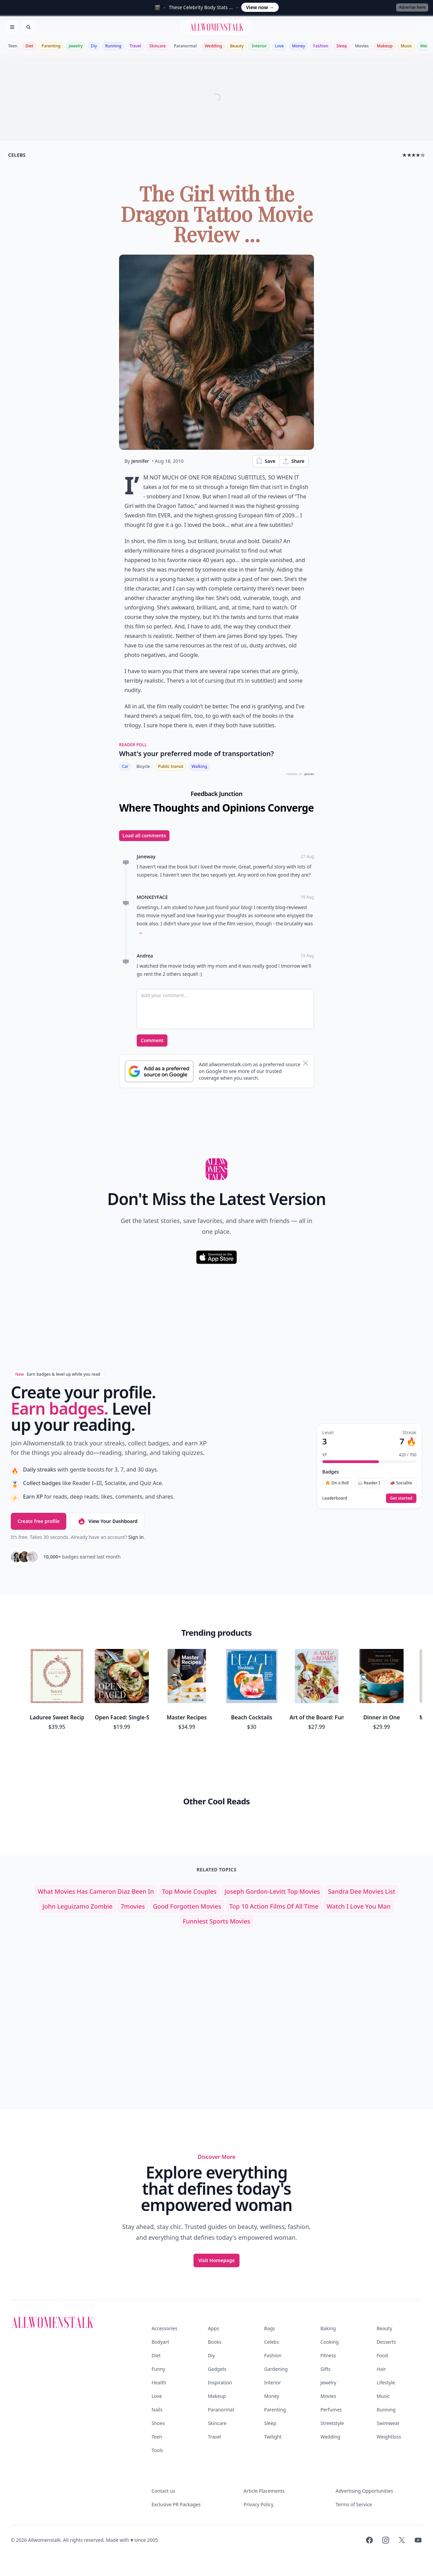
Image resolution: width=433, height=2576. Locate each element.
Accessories (164, 2328)
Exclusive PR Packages (176, 2504)
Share (293, 461)
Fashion (320, 46)
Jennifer (140, 461)
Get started (401, 1498)
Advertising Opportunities (364, 2491)
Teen (12, 46)
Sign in (135, 1537)
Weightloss (389, 2436)
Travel (135, 46)
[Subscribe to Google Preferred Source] (159, 1071)
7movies (133, 1906)
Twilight (273, 2436)
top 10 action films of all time (274, 1906)
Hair (381, 2369)
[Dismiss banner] (305, 1063)
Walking (199, 766)
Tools (157, 2450)
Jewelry (76, 46)
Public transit (170, 766)
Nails (157, 2409)
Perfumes (331, 2409)
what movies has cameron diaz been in (96, 1891)
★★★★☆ (413, 155)
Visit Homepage (216, 2260)
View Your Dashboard (107, 1521)
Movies (362, 46)
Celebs (271, 2342)
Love (279, 46)
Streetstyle (332, 2423)
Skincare (157, 46)
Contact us (163, 2491)
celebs (17, 155)
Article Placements (264, 2491)
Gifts (325, 2369)
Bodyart (160, 2342)
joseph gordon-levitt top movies (272, 1891)
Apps (213, 2328)
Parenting (51, 46)
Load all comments (144, 835)
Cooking (329, 2342)
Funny (158, 2369)
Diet (29, 46)
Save (265, 461)
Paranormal (185, 46)
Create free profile (39, 1521)
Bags (269, 2328)
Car (125, 766)
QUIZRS (309, 774)
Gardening (276, 2369)
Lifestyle (386, 2382)
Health (159, 2382)
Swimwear (388, 2423)
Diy (94, 46)
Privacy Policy (258, 2504)
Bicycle (143, 766)
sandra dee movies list (361, 1891)
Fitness (328, 2355)
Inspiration (220, 2382)
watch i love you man (358, 1906)
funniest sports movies (216, 1921)
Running (113, 46)
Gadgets (217, 2369)
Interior (259, 46)
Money (298, 46)
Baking (328, 2328)
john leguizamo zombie (77, 1906)
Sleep (342, 46)
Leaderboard (334, 1498)
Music (406, 46)
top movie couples (189, 1891)
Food (382, 2355)
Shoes (158, 2423)
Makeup (384, 46)
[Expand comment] (141, 933)
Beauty (237, 46)
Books (214, 2342)
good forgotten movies (187, 1906)
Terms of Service (354, 2504)
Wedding (213, 46)
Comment (152, 1040)
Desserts (386, 2342)
